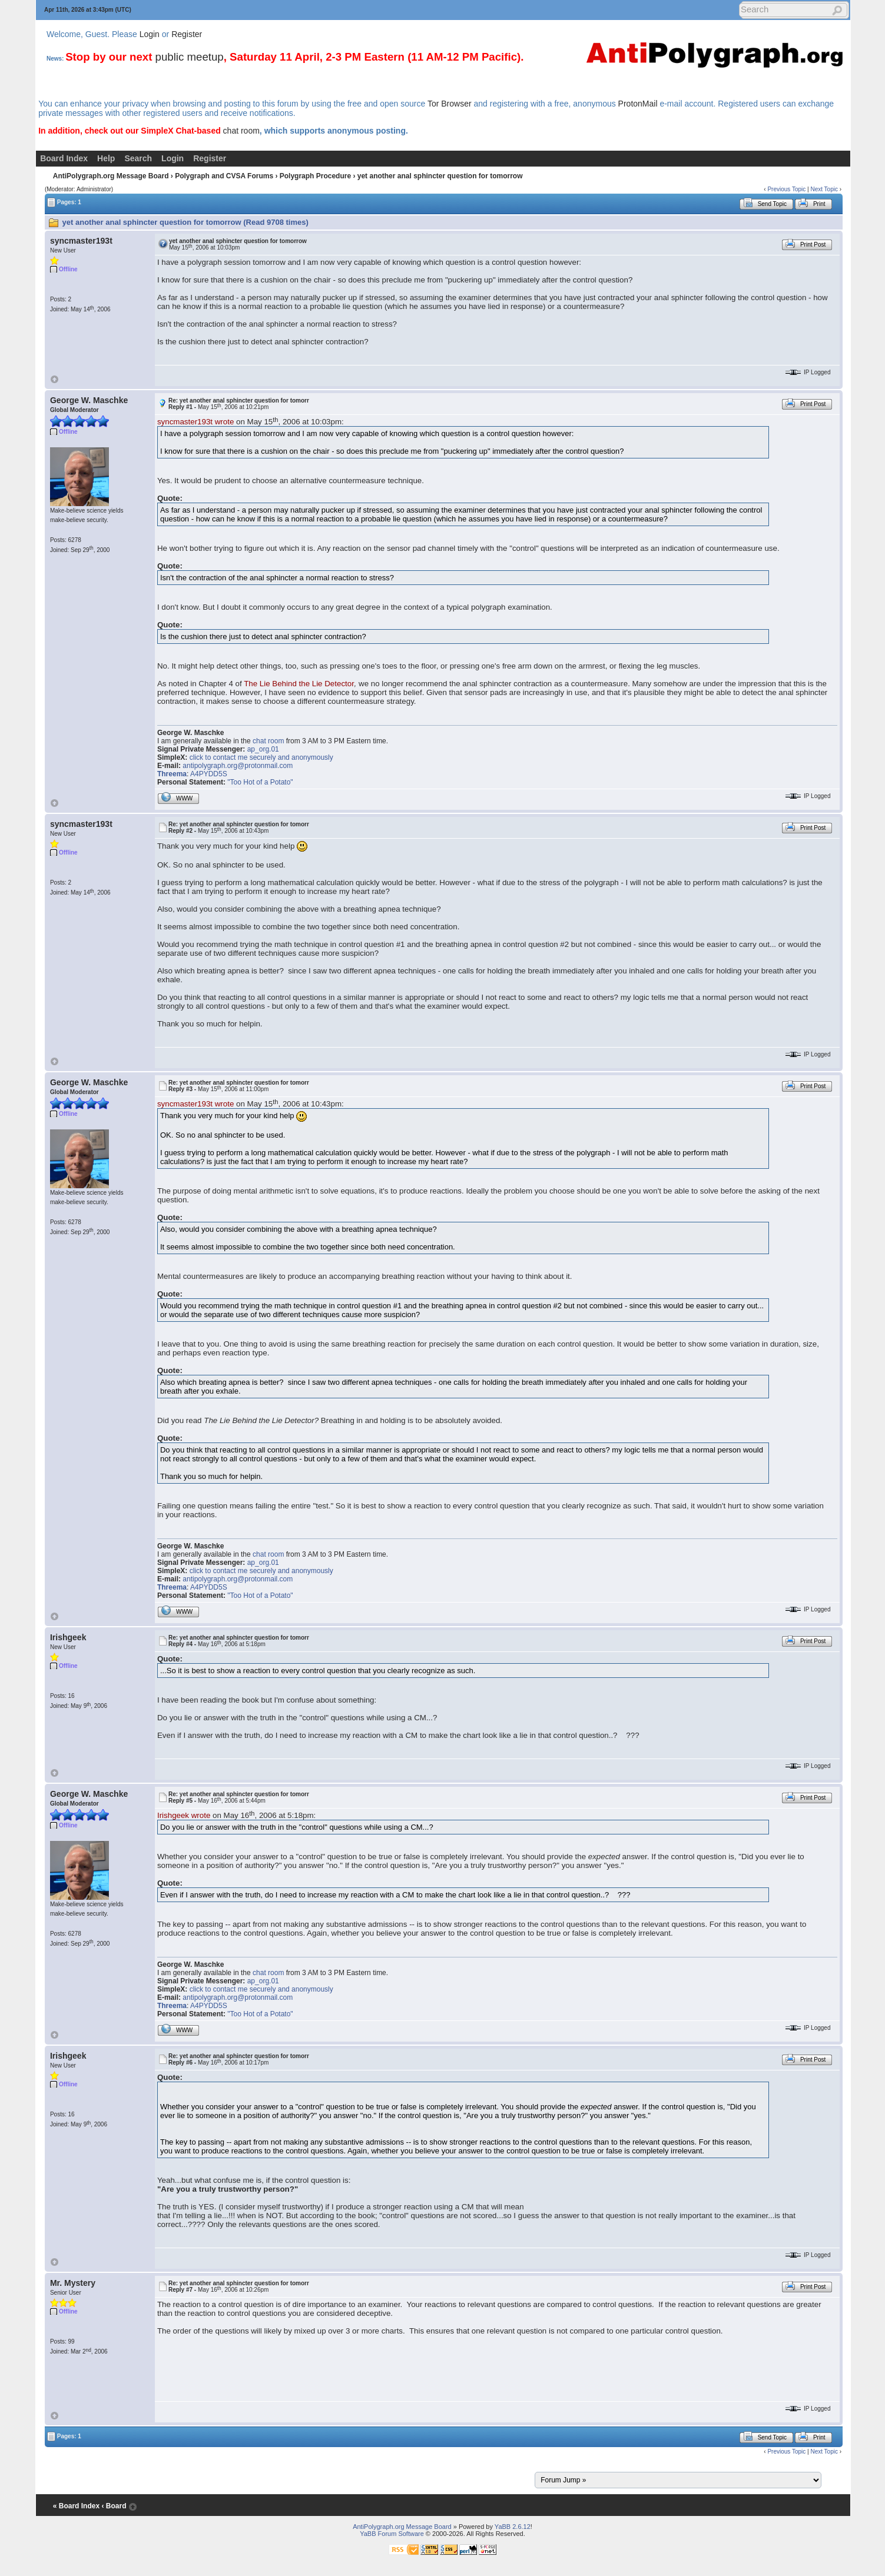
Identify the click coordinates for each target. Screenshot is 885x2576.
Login (150, 34)
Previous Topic (786, 189)
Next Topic (824, 189)
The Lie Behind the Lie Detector (299, 683)
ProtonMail (638, 103)
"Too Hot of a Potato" (260, 782)
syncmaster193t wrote (195, 421)
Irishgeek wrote (183, 1815)
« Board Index (76, 2506)
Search (138, 158)
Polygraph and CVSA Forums (224, 176)
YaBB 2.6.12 (513, 2526)
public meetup (189, 57)
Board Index (64, 158)
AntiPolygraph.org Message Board (111, 176)
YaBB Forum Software (392, 2533)
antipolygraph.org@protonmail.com (238, 766)
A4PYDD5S (208, 774)
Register (186, 34)
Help (106, 158)
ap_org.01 (263, 749)
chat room (241, 130)
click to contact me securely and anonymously (261, 757)
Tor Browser (449, 103)
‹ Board (113, 2506)
